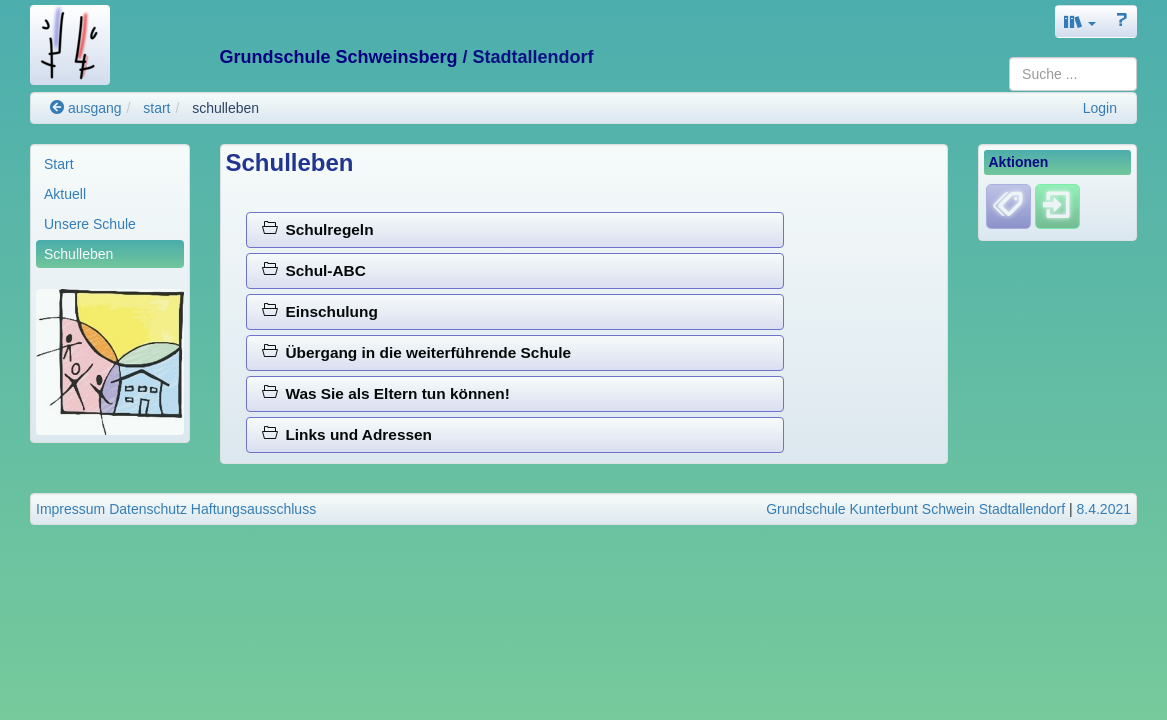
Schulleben (78, 254)
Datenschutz (148, 509)
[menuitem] (110, 164)
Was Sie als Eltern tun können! (386, 393)
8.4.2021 (1104, 509)
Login (1100, 108)
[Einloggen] (1057, 206)
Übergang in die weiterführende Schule (416, 352)
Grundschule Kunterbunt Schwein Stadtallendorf (915, 509)
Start (59, 164)
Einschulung (320, 311)
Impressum (70, 509)
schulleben (225, 108)
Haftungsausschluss (253, 509)
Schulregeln (318, 229)
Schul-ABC (314, 270)
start (156, 108)
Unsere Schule (90, 224)
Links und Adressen (347, 434)
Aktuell (65, 194)
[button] (1080, 21)
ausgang (86, 108)
